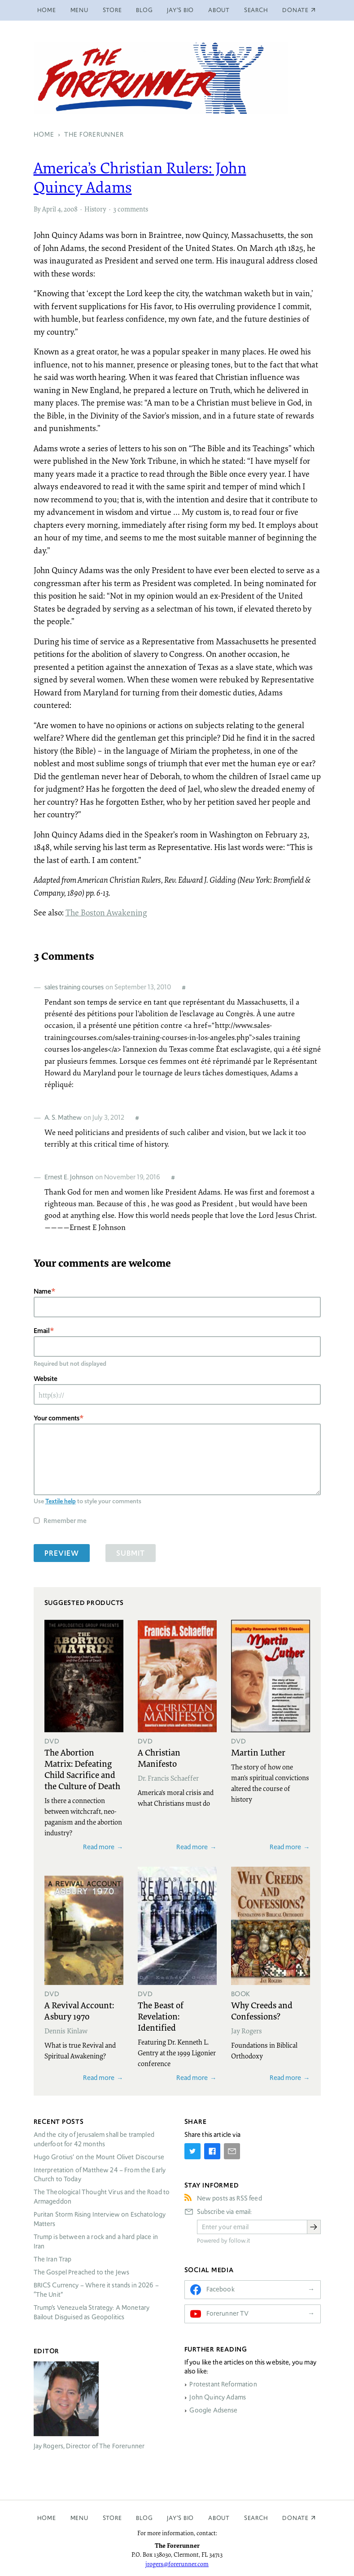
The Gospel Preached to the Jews (82, 2272)
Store (112, 10)
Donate (295, 2518)
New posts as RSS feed (229, 2198)
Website (45, 1378)
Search (256, 10)
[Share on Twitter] (192, 2151)
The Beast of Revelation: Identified (161, 2016)
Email (42, 1330)
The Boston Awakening (106, 912)
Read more (98, 1846)
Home (46, 10)
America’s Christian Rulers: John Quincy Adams (140, 177)
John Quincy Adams (217, 2397)
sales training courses (74, 987)
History (95, 208)
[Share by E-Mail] (232, 2151)
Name (42, 1291)
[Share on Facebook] (212, 2151)
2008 (71, 208)
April (49, 208)
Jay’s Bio (180, 10)
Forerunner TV (227, 2313)
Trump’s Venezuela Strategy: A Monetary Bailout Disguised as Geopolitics (92, 2312)
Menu (79, 10)
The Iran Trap (53, 2259)
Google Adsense (213, 2410)
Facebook (220, 2289)
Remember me (65, 1520)
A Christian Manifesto (159, 1757)
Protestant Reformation (223, 2384)
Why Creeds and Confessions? (262, 2010)
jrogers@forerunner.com (177, 2564)
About (219, 10)
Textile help (60, 1501)
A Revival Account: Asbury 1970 (79, 2010)
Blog (144, 10)
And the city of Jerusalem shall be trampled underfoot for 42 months (94, 2139)
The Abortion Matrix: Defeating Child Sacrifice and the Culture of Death (82, 1768)
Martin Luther (258, 1752)
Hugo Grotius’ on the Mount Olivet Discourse (99, 2157)
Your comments (56, 1418)
